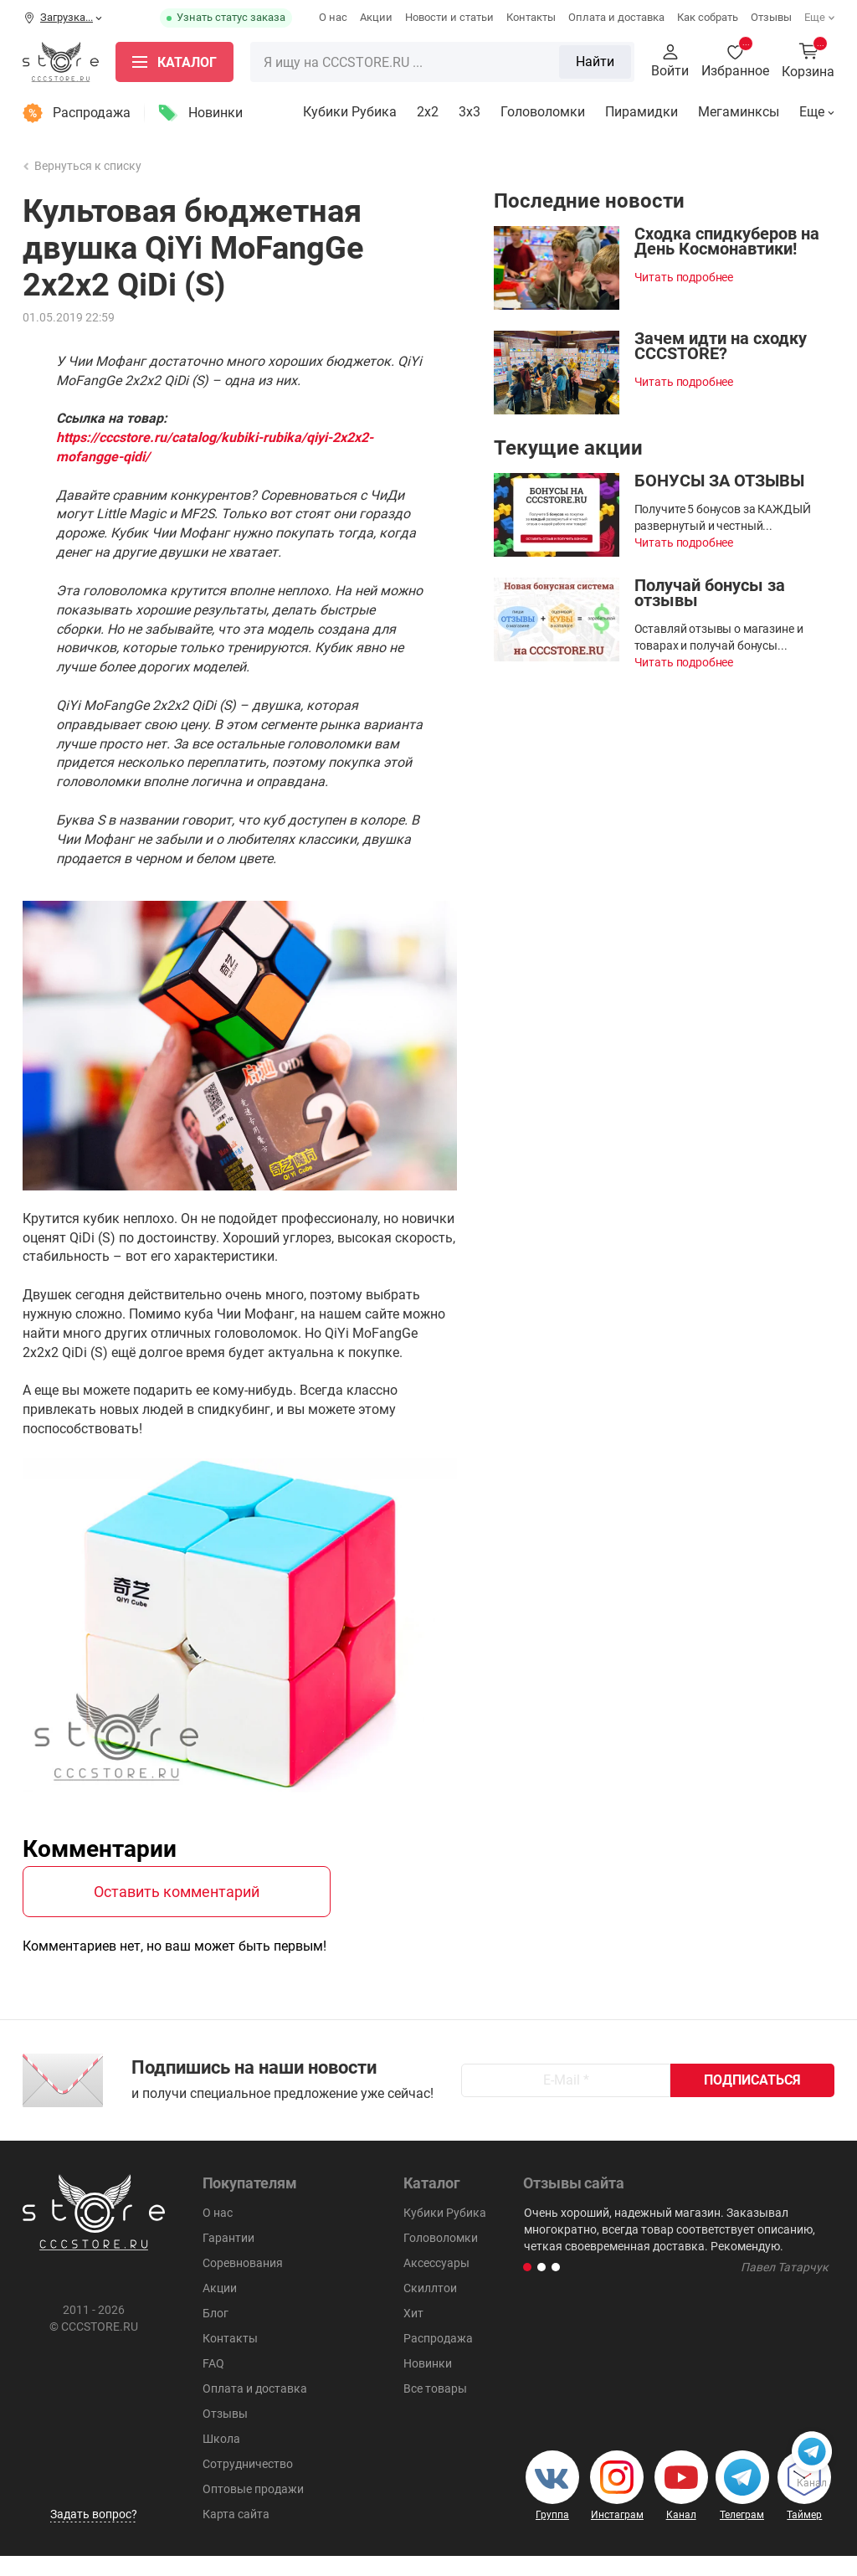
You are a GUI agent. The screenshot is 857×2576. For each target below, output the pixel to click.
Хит (413, 2333)
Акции (376, 17)
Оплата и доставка (616, 17)
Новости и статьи (449, 17)
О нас (333, 17)
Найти (595, 61)
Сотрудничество (248, 2484)
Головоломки (542, 112)
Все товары (435, 2408)
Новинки (215, 113)
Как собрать (707, 17)
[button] (527, 2287)
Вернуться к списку (82, 166)
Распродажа (92, 113)
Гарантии (228, 2258)
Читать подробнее (684, 277)
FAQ (213, 2383)
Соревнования (243, 2283)
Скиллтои (430, 2308)
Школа (221, 2458)
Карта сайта (236, 2534)
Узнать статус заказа (231, 17)
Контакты (531, 17)
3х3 (469, 112)
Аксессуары (436, 2283)
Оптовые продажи (253, 2509)
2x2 (428, 112)
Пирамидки (641, 112)
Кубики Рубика (350, 112)
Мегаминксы (738, 112)
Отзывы (771, 17)
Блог (215, 2333)
